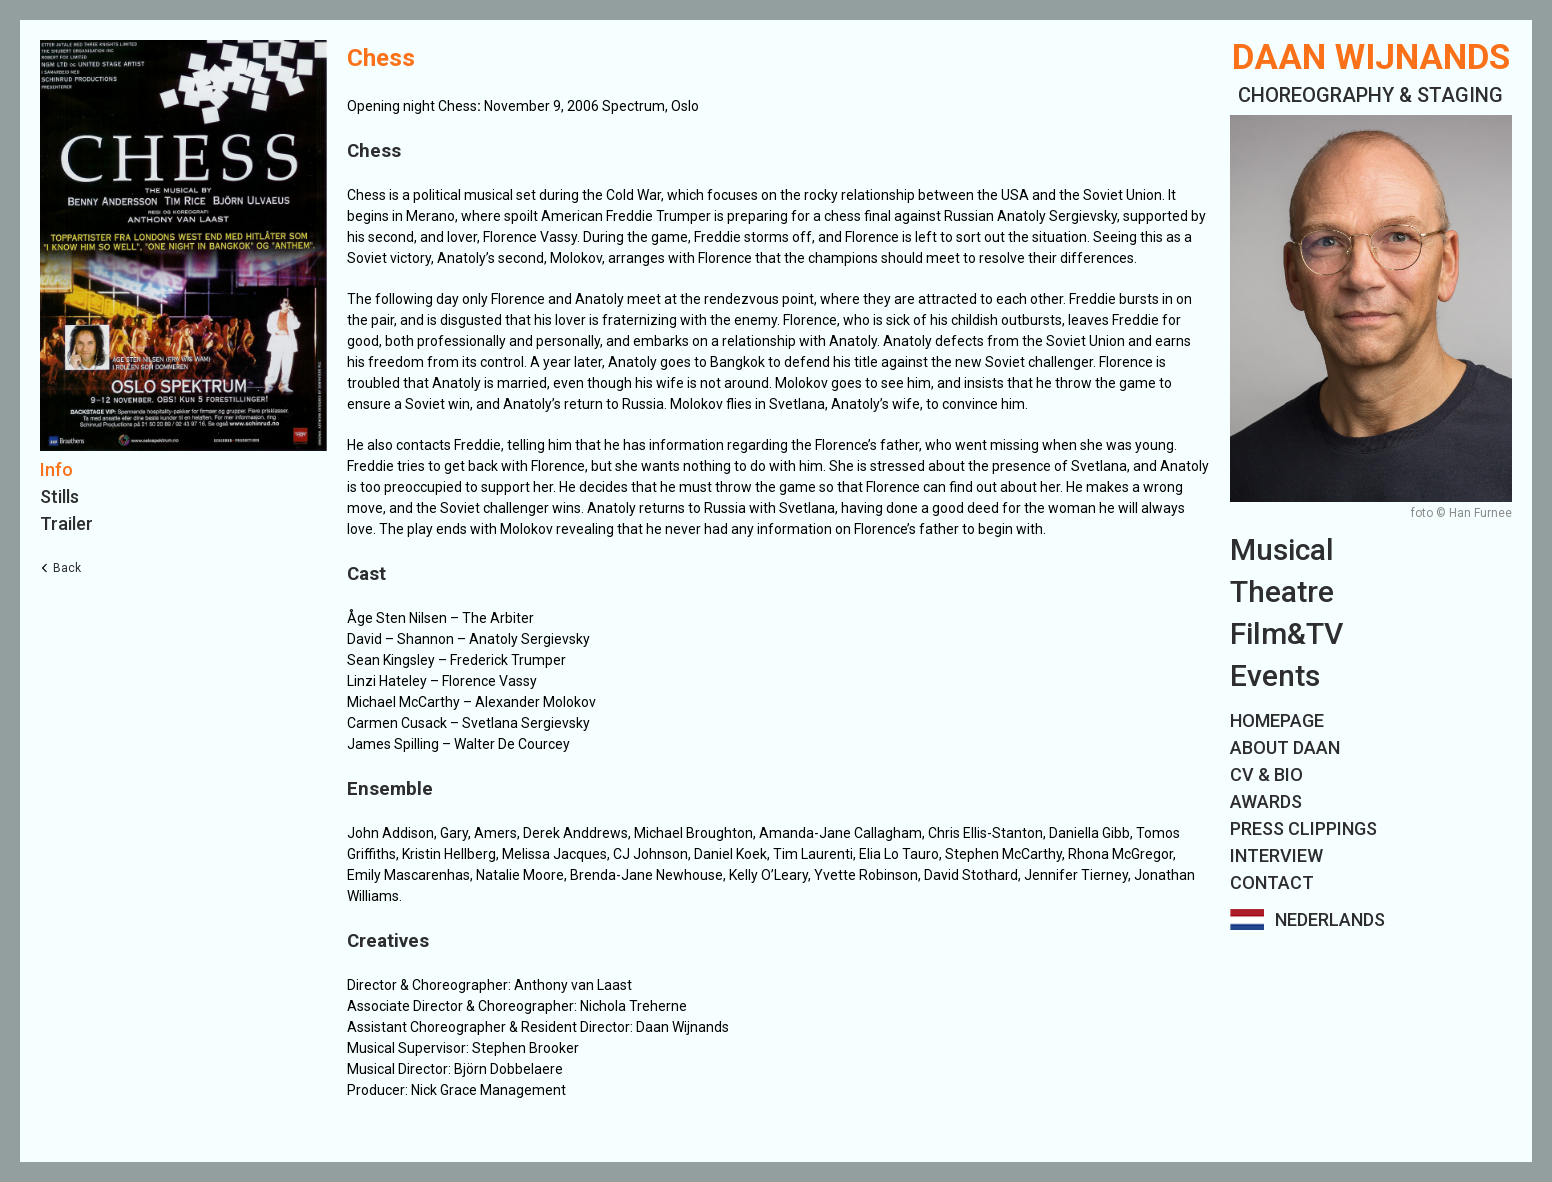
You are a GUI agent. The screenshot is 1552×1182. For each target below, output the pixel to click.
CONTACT (1272, 882)
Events (1275, 675)
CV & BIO (1266, 774)
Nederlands (1330, 919)
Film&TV (1286, 633)
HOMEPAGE (1277, 720)
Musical (1282, 549)
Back (67, 568)
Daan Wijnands (1371, 57)
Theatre (1282, 591)
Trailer (66, 523)
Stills (59, 496)
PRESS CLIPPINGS (1303, 828)
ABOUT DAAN (1285, 747)
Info (56, 469)
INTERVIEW (1276, 855)
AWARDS (1266, 801)
